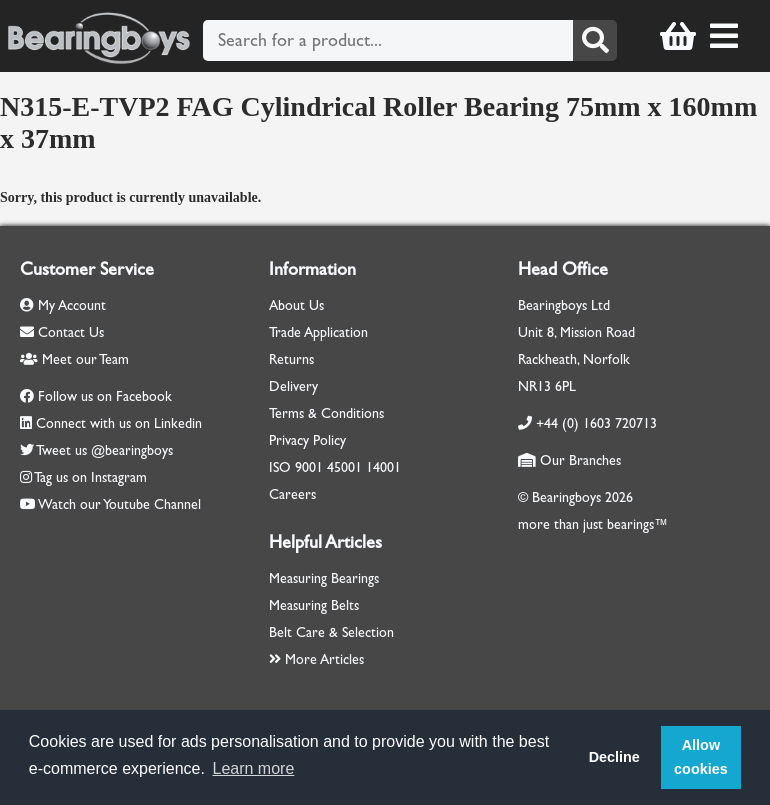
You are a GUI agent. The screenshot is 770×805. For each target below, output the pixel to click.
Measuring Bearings (324, 578)
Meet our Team (74, 359)
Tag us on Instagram (90, 477)
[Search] (595, 40)
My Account (63, 305)
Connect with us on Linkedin (119, 423)
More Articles (316, 659)
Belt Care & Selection (331, 632)
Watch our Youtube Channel (119, 504)
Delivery (293, 386)
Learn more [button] (254, 768)
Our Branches (569, 460)
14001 (383, 467)
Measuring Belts (314, 605)
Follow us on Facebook (105, 396)
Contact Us (62, 332)
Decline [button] (614, 757)
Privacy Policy (307, 440)
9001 (309, 467)
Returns (291, 359)
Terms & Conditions (326, 413)
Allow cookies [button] (701, 757)
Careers (292, 494)
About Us (296, 305)
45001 (344, 467)
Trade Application (318, 332)
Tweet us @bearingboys (104, 450)
